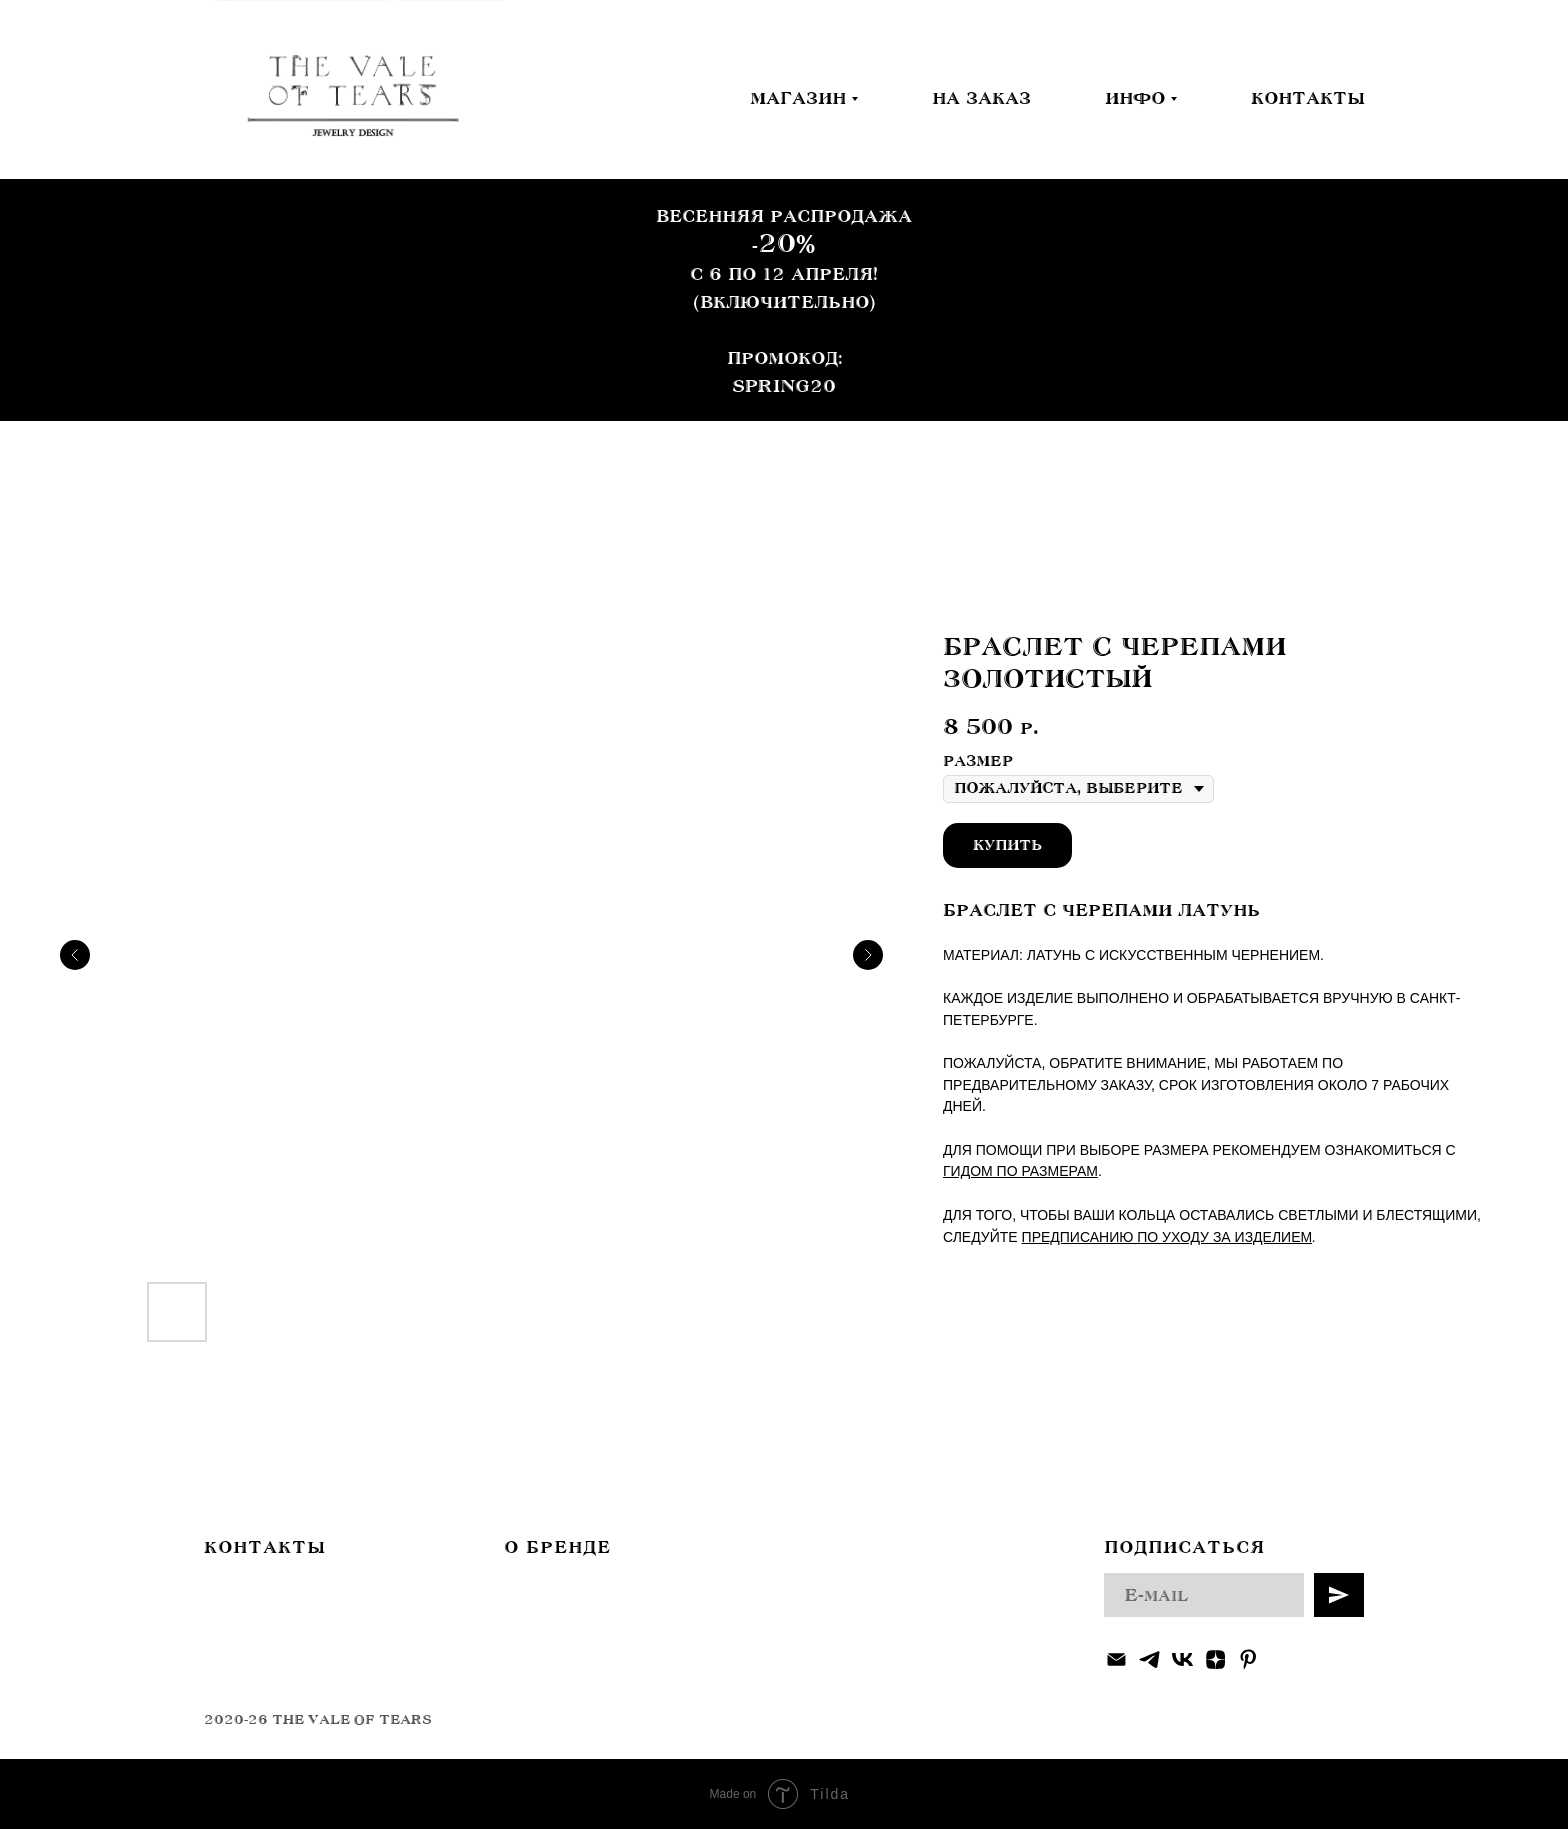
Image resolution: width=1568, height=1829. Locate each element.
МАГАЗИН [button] (798, 98)
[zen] (1215, 1659)
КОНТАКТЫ (1307, 98)
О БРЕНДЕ (557, 1547)
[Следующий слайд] (868, 955)
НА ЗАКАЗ (981, 98)
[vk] (1182, 1659)
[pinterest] (1248, 1659)
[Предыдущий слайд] (75, 955)
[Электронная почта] (1116, 1659)
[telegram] (1149, 1659)
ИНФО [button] (1135, 98)
